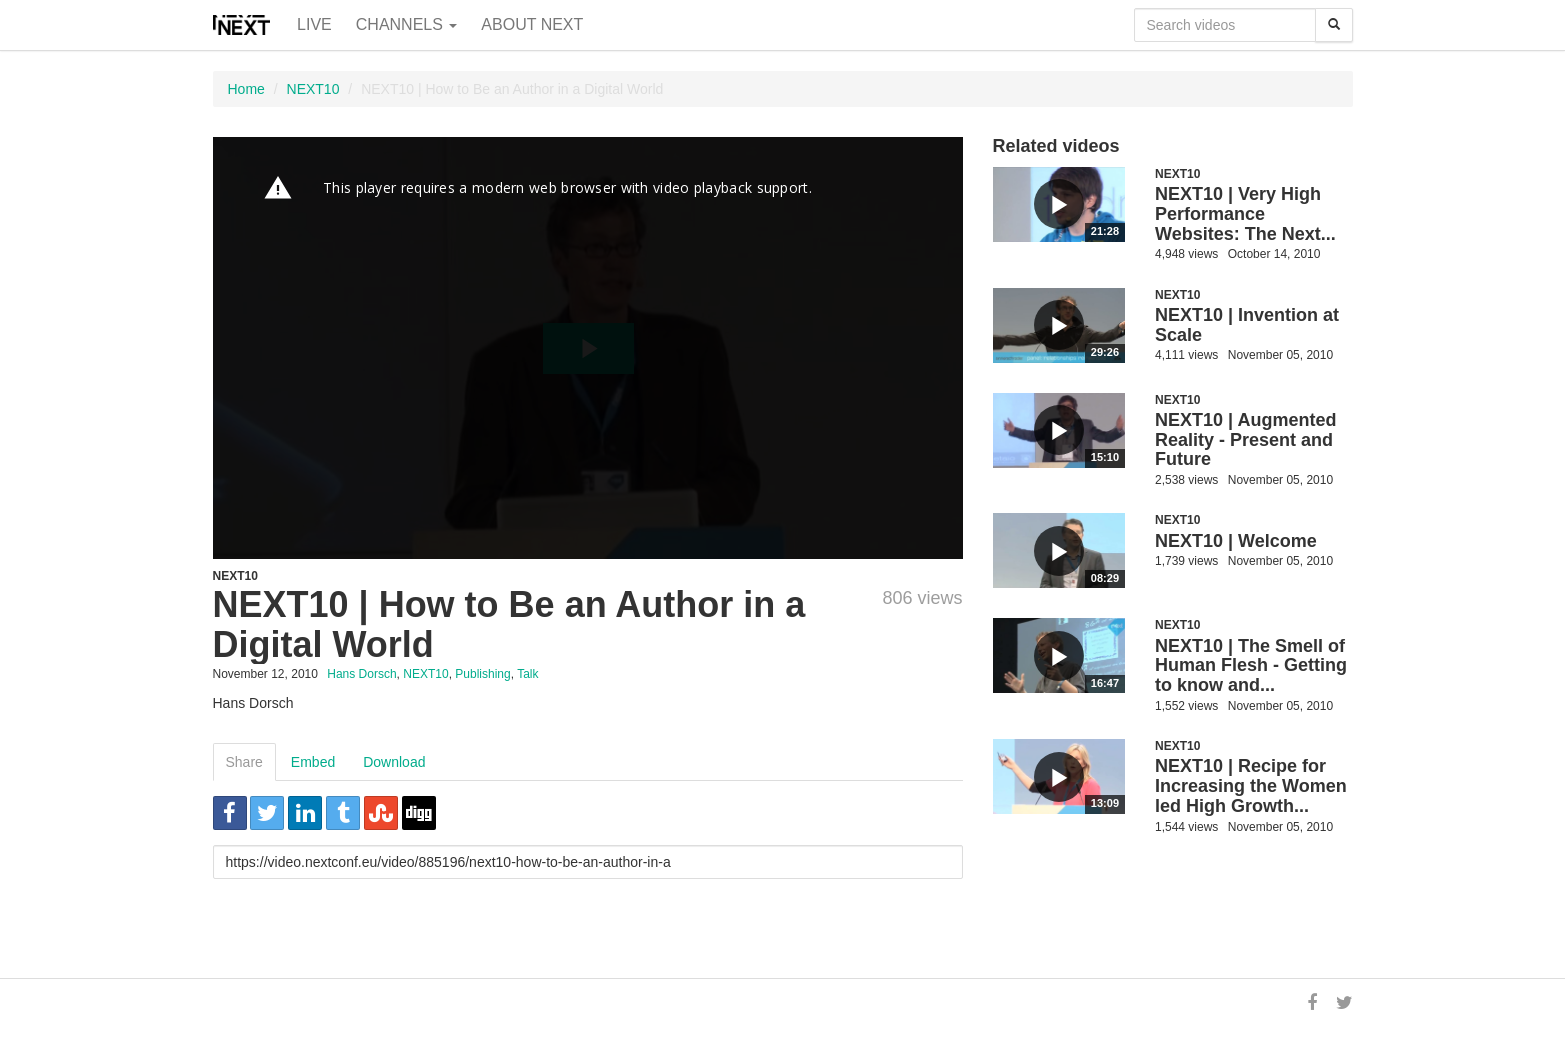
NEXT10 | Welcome (1236, 541)
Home (246, 89)
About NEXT (532, 24)
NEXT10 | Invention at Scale (1247, 325)
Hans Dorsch (361, 674)
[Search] (1334, 25)
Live (314, 24)
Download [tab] (394, 762)
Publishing (482, 674)
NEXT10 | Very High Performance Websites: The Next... (1245, 214)
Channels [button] (407, 24)
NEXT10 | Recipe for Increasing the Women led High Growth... (1251, 786)
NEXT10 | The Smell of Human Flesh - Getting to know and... (1251, 666)
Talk (527, 674)
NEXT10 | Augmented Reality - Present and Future (1245, 440)
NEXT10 (313, 89)
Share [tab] (244, 762)
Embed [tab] (313, 762)
